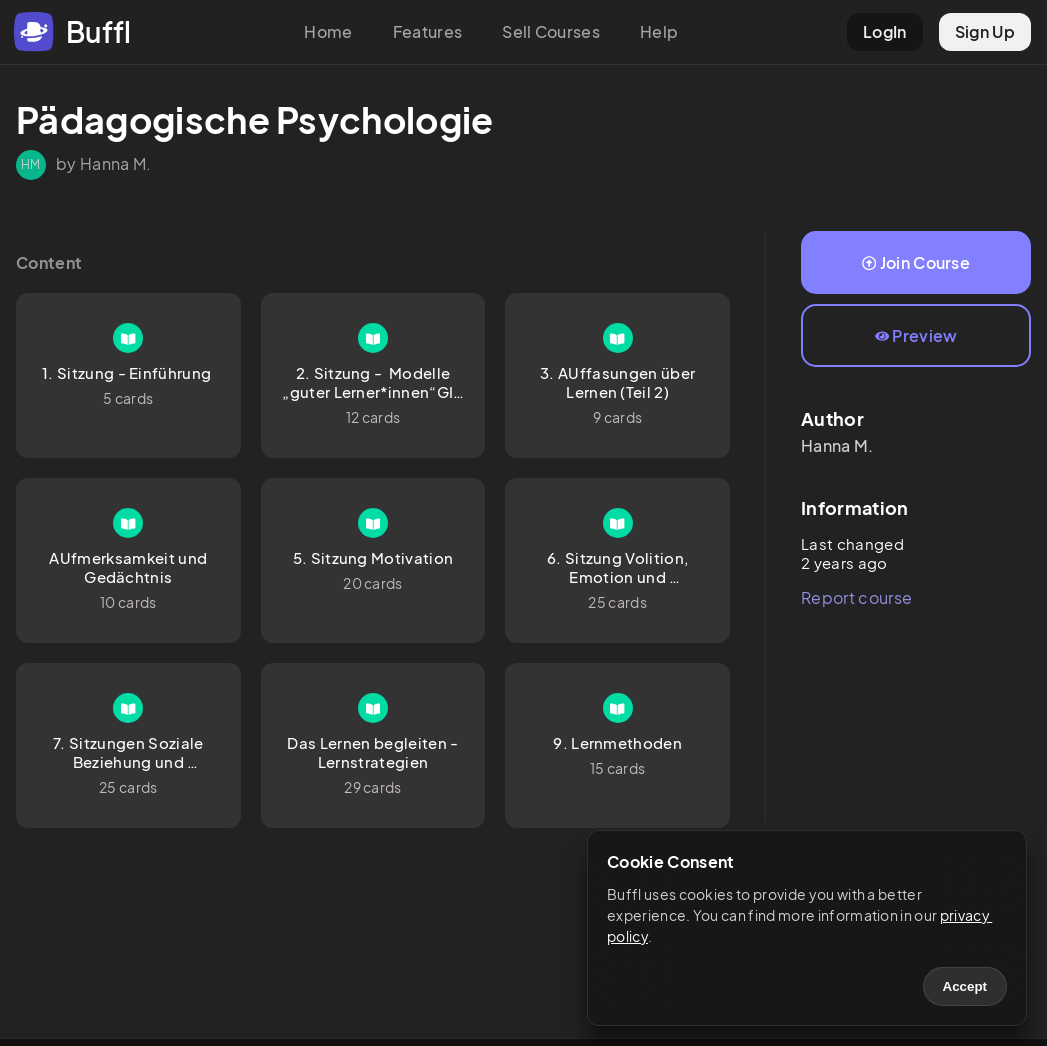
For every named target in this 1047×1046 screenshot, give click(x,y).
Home (328, 31)
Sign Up (985, 31)
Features (428, 31)
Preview (916, 335)
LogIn (885, 31)
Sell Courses (551, 31)
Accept (965, 986)
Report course (856, 597)
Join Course (916, 262)
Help (659, 31)
